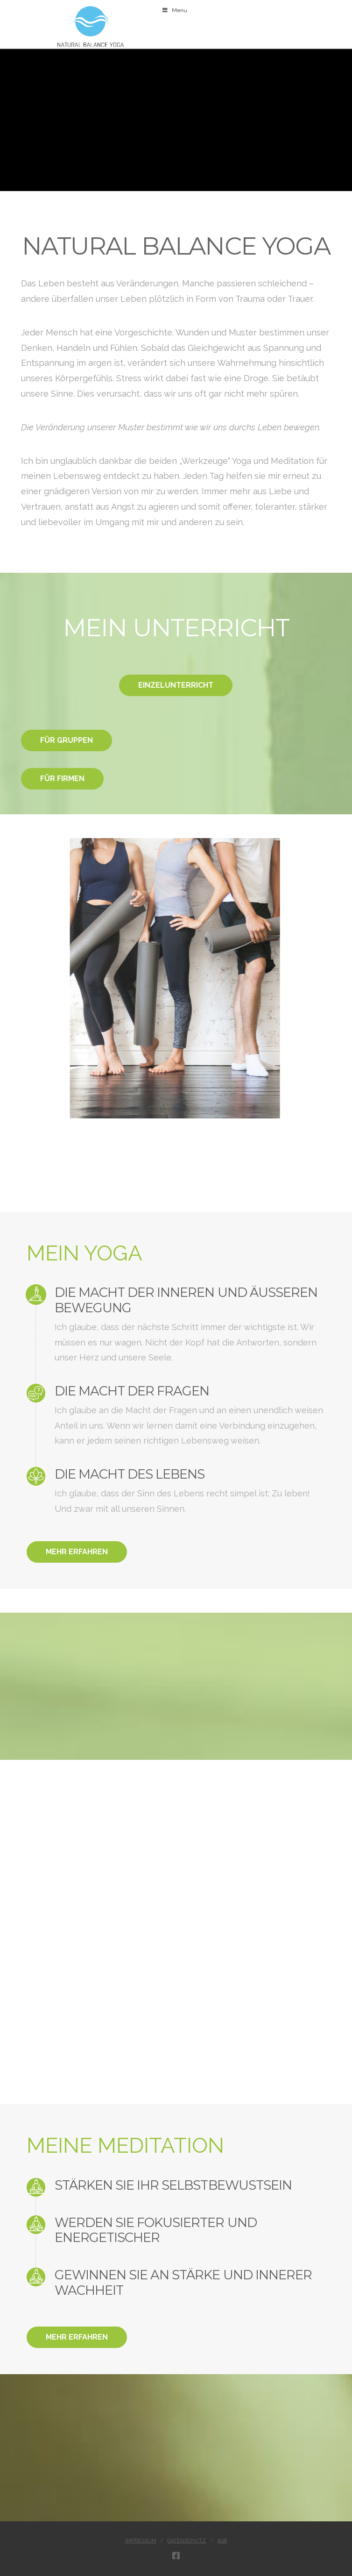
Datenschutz (186, 2541)
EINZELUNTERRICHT (175, 685)
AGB (222, 2541)
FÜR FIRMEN (62, 778)
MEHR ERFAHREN (77, 1551)
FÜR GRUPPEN (66, 740)
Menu (174, 10)
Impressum (140, 2541)
